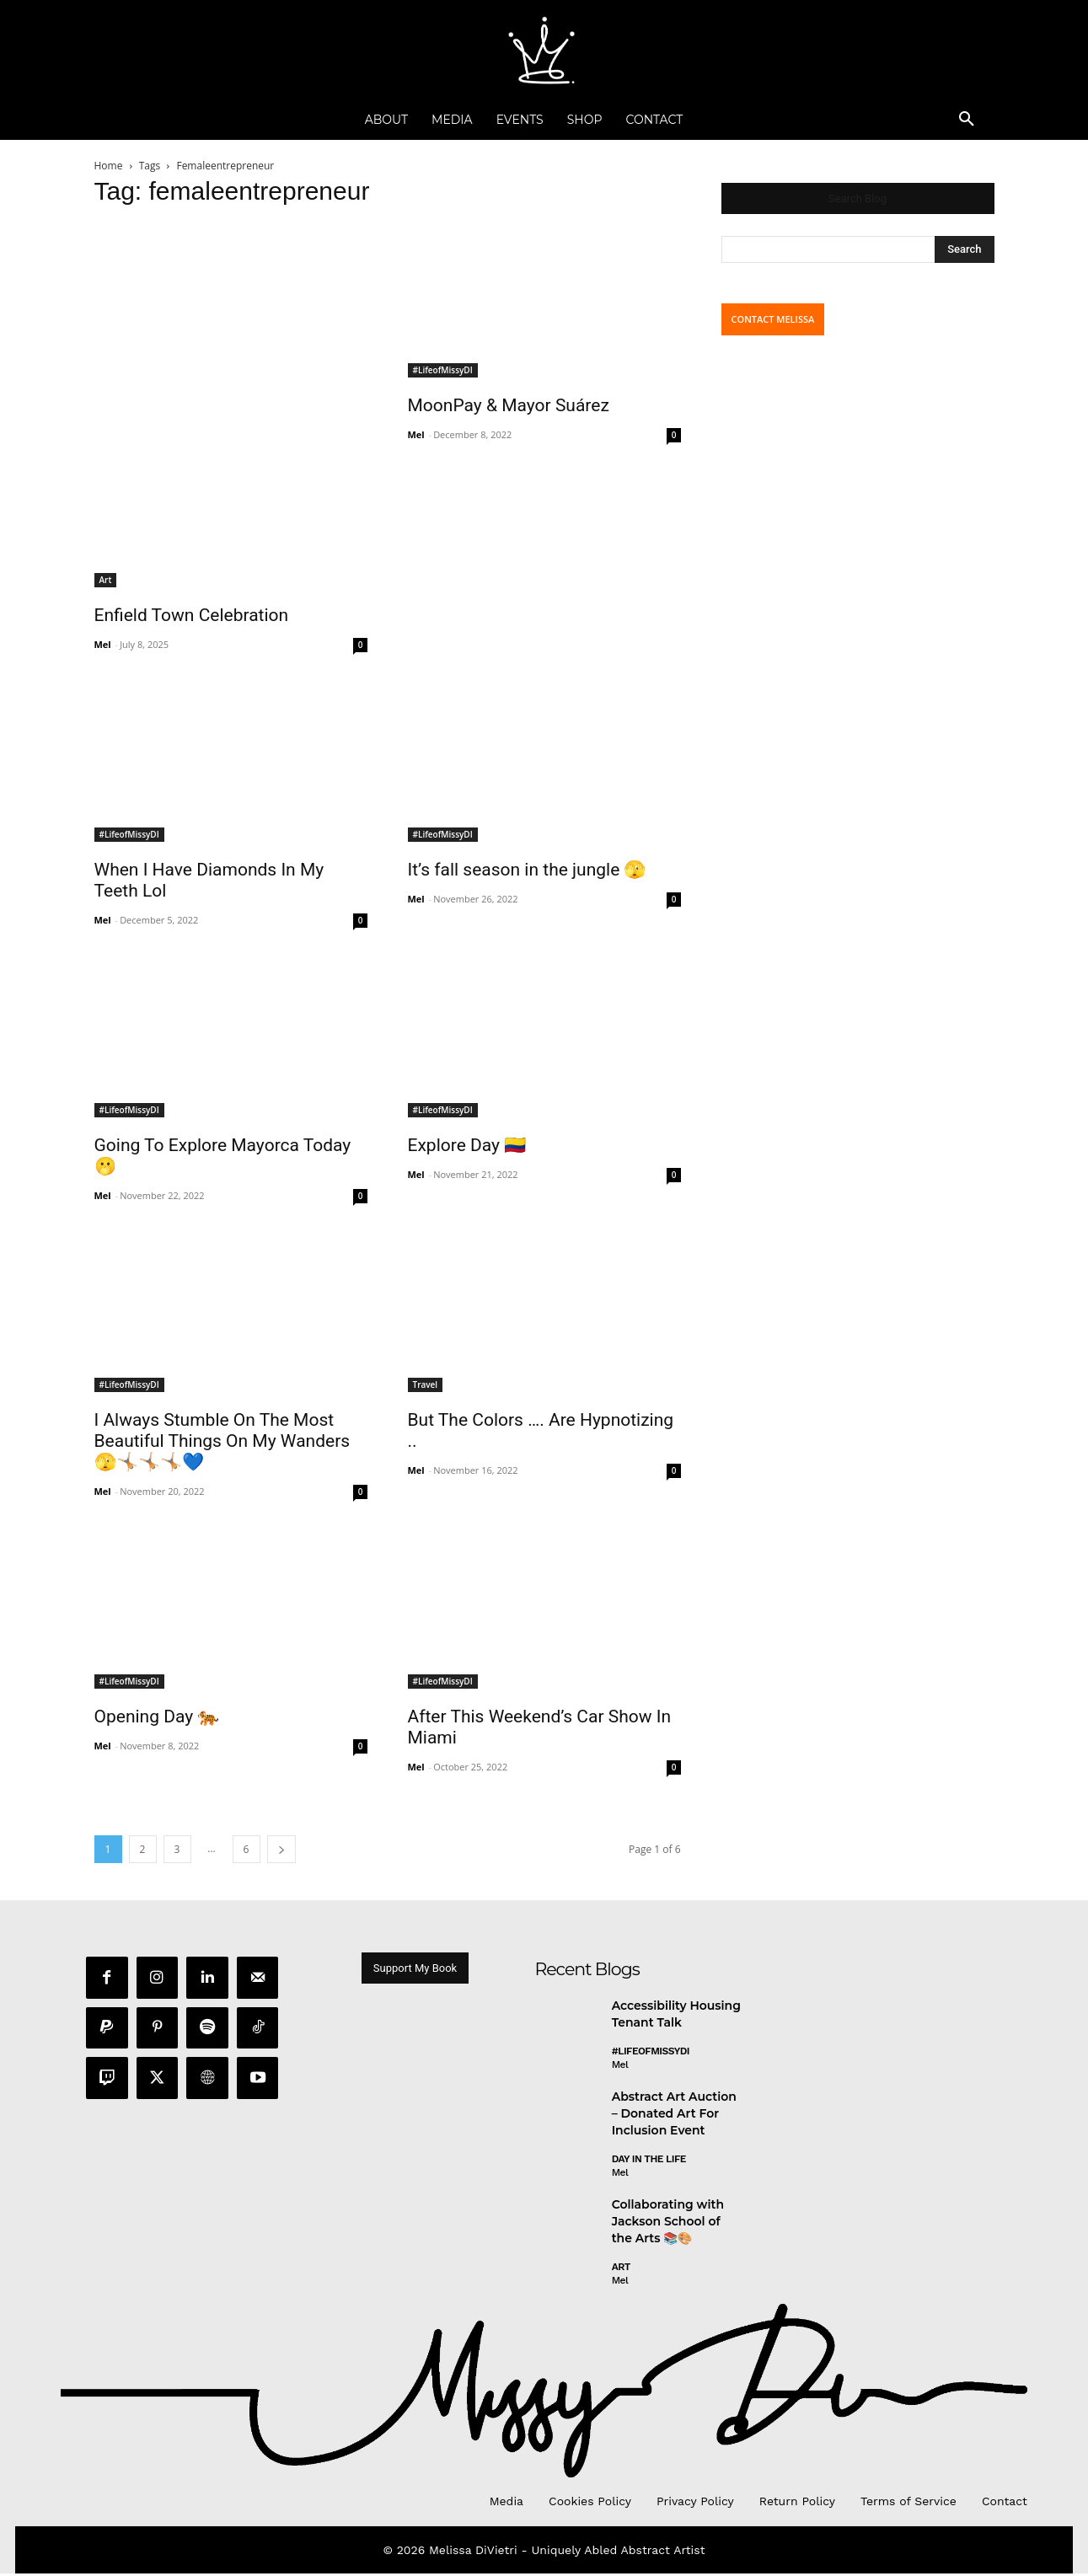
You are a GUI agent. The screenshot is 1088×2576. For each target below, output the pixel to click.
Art (105, 580)
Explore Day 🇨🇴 (467, 1145)
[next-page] (281, 1849)
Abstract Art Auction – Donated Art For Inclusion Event (674, 2116)
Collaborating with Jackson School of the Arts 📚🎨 (668, 2224)
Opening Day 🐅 (157, 1716)
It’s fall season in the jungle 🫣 (527, 870)
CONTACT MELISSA (773, 319)
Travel (425, 1384)
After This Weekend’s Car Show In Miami (540, 1727)
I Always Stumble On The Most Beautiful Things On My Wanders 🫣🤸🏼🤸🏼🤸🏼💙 (222, 1441)
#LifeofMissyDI (443, 370)
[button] (966, 119)
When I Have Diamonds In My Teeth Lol (209, 880)
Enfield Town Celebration (191, 615)
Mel (102, 644)
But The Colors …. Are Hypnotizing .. (541, 1430)
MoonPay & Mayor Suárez (508, 405)
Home (108, 165)
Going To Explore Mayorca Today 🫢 (222, 1155)
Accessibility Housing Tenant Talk (676, 2017)
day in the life (649, 2162)
